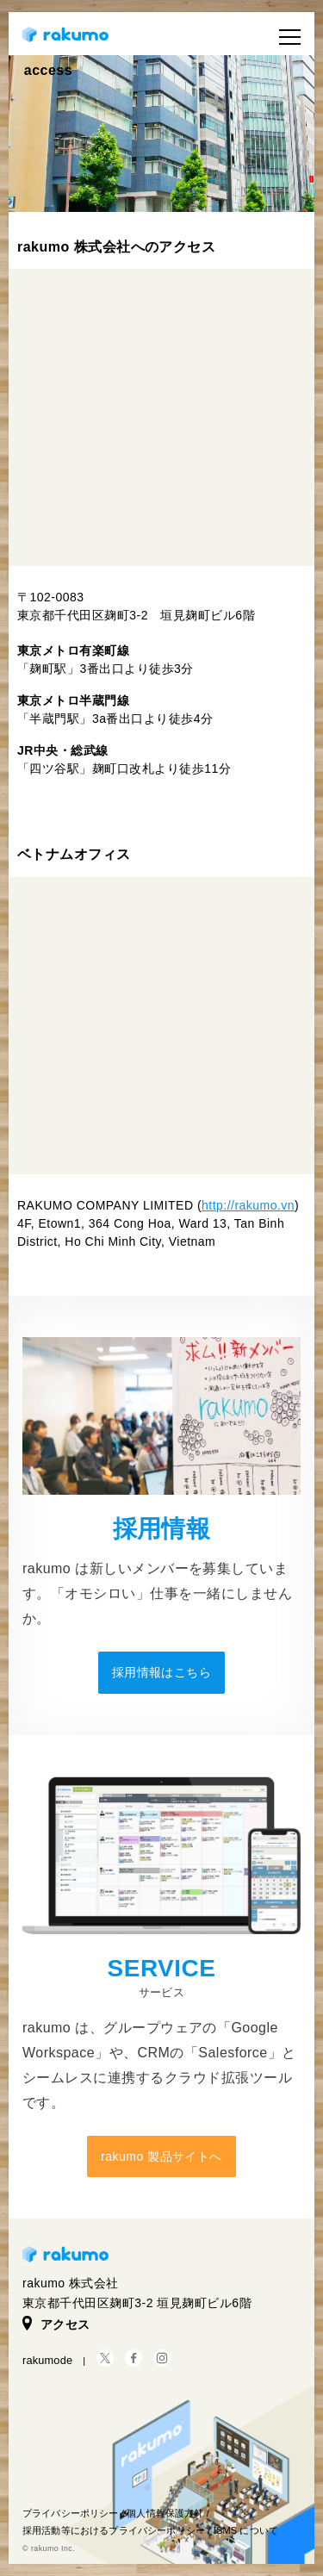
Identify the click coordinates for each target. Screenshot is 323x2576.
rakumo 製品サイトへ (161, 2156)
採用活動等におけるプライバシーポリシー (113, 2530)
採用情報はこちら (162, 1672)
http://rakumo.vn (248, 1205)
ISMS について (246, 2530)
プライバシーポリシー (70, 2513)
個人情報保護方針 (165, 2513)
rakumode (47, 2360)
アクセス (56, 2324)
